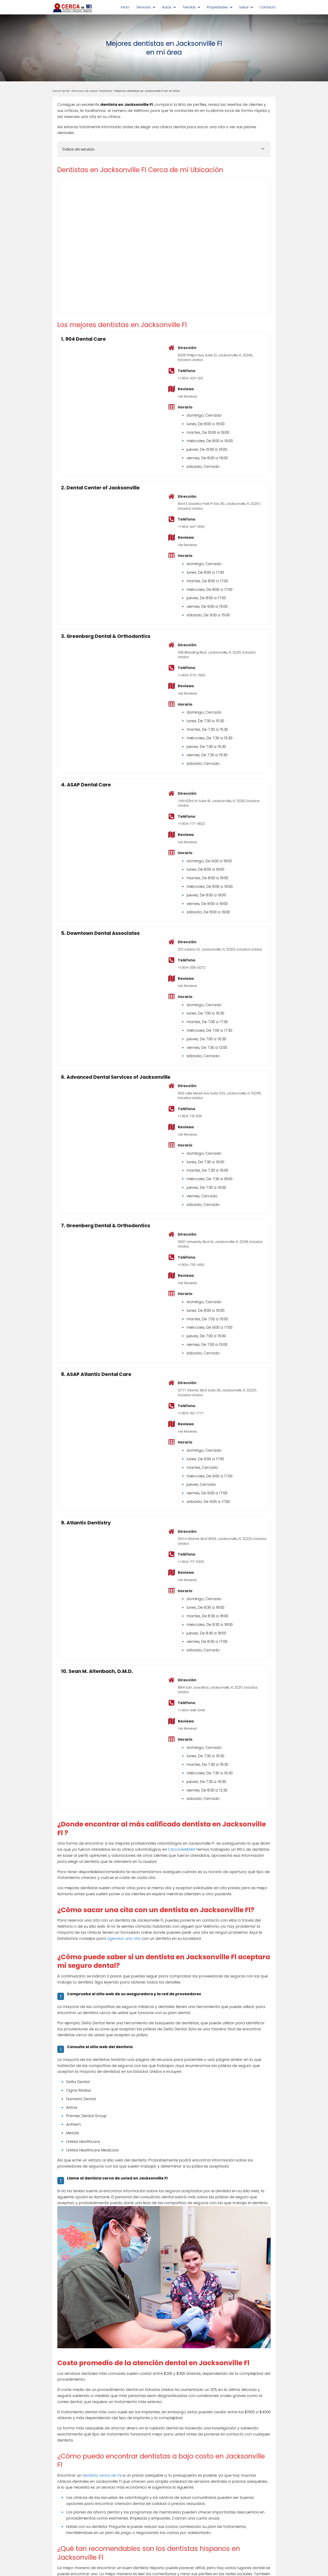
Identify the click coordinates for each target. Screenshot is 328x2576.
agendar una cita (124, 1938)
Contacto (268, 7)
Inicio (125, 7)
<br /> (164, 244)
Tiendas (189, 7)
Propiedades (217, 7)
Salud (243, 7)
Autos (166, 7)
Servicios (143, 7)
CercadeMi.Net (181, 1849)
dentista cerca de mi (102, 2475)
